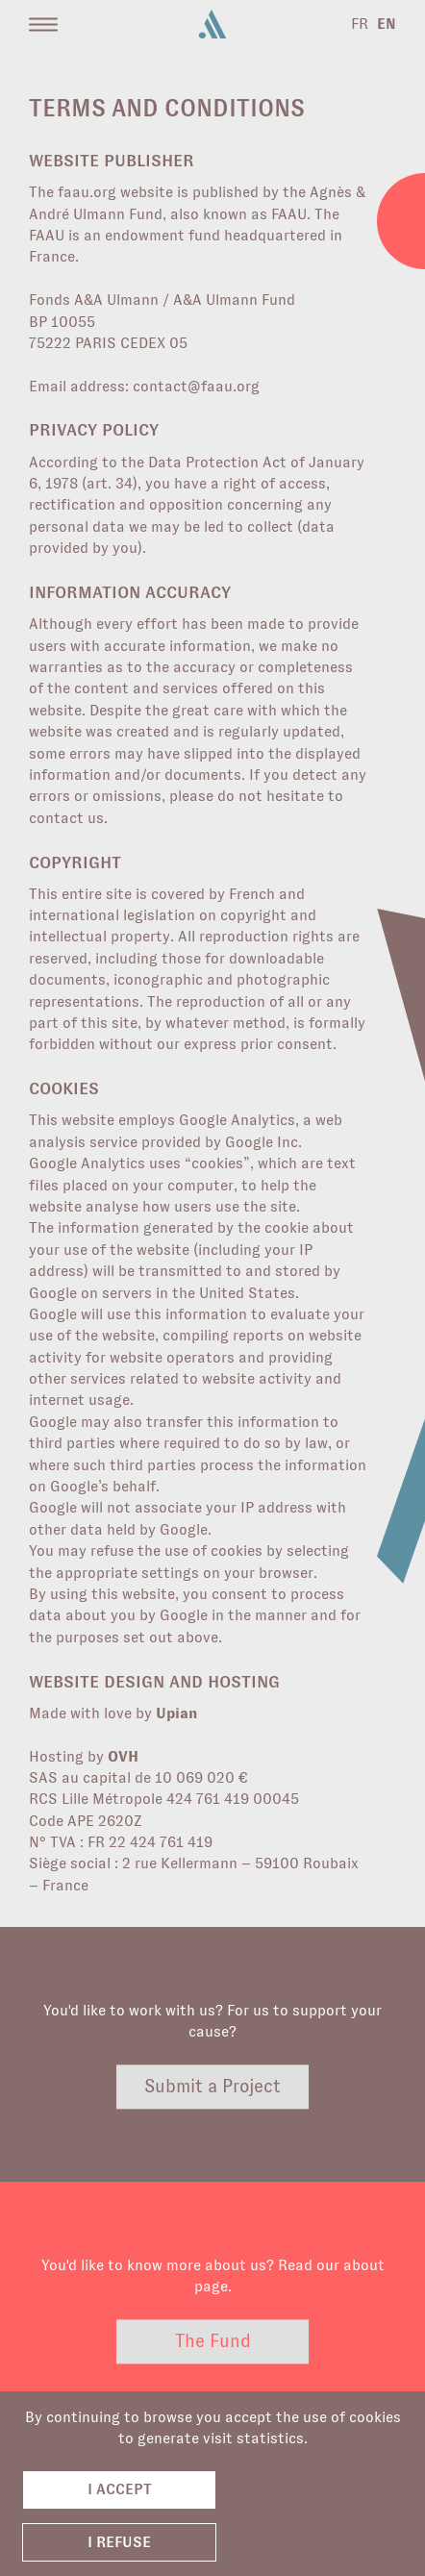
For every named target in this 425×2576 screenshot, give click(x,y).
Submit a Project (212, 2086)
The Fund (213, 2342)
